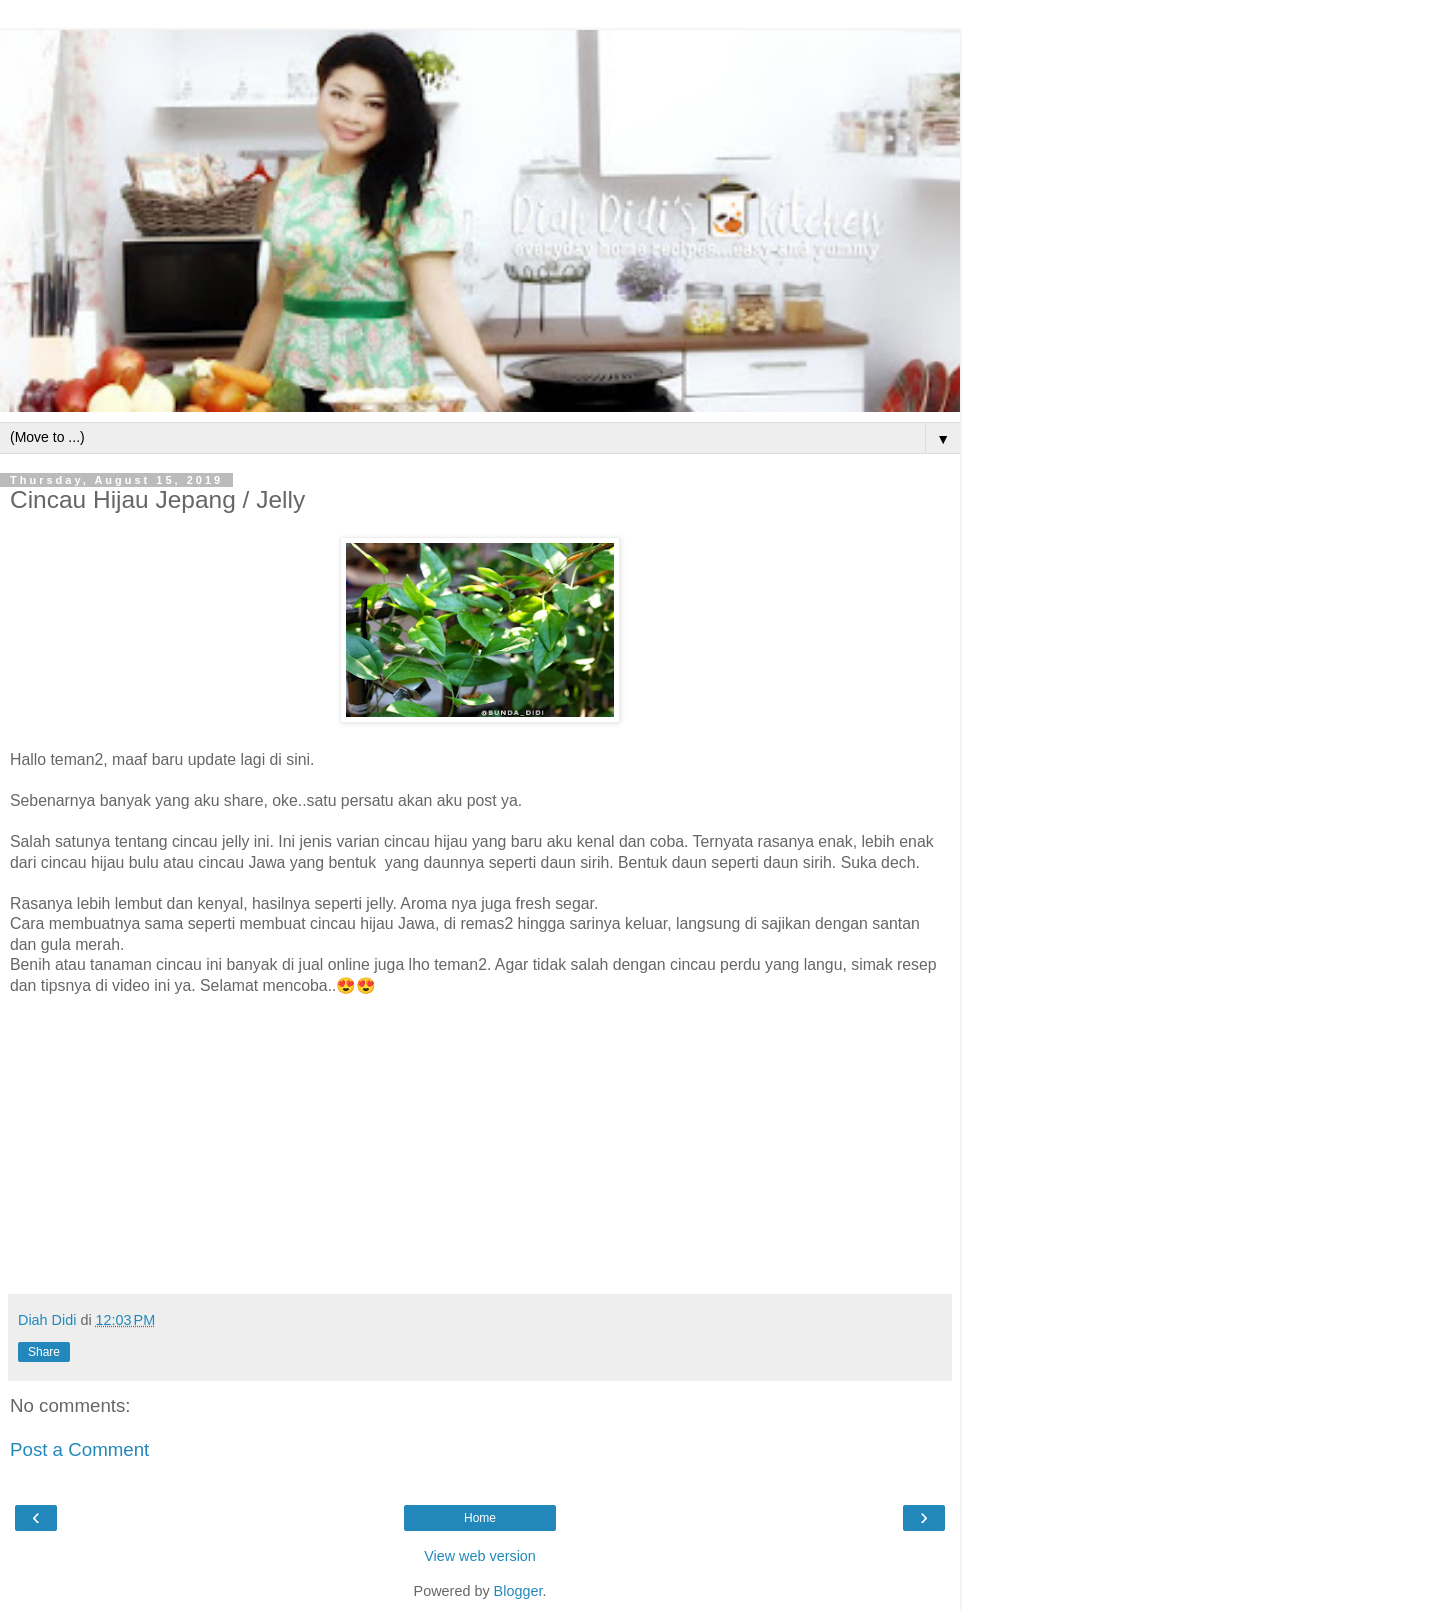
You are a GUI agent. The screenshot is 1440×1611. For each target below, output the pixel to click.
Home (480, 1518)
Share (44, 1352)
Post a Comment (79, 1449)
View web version (480, 1556)
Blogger (518, 1591)
